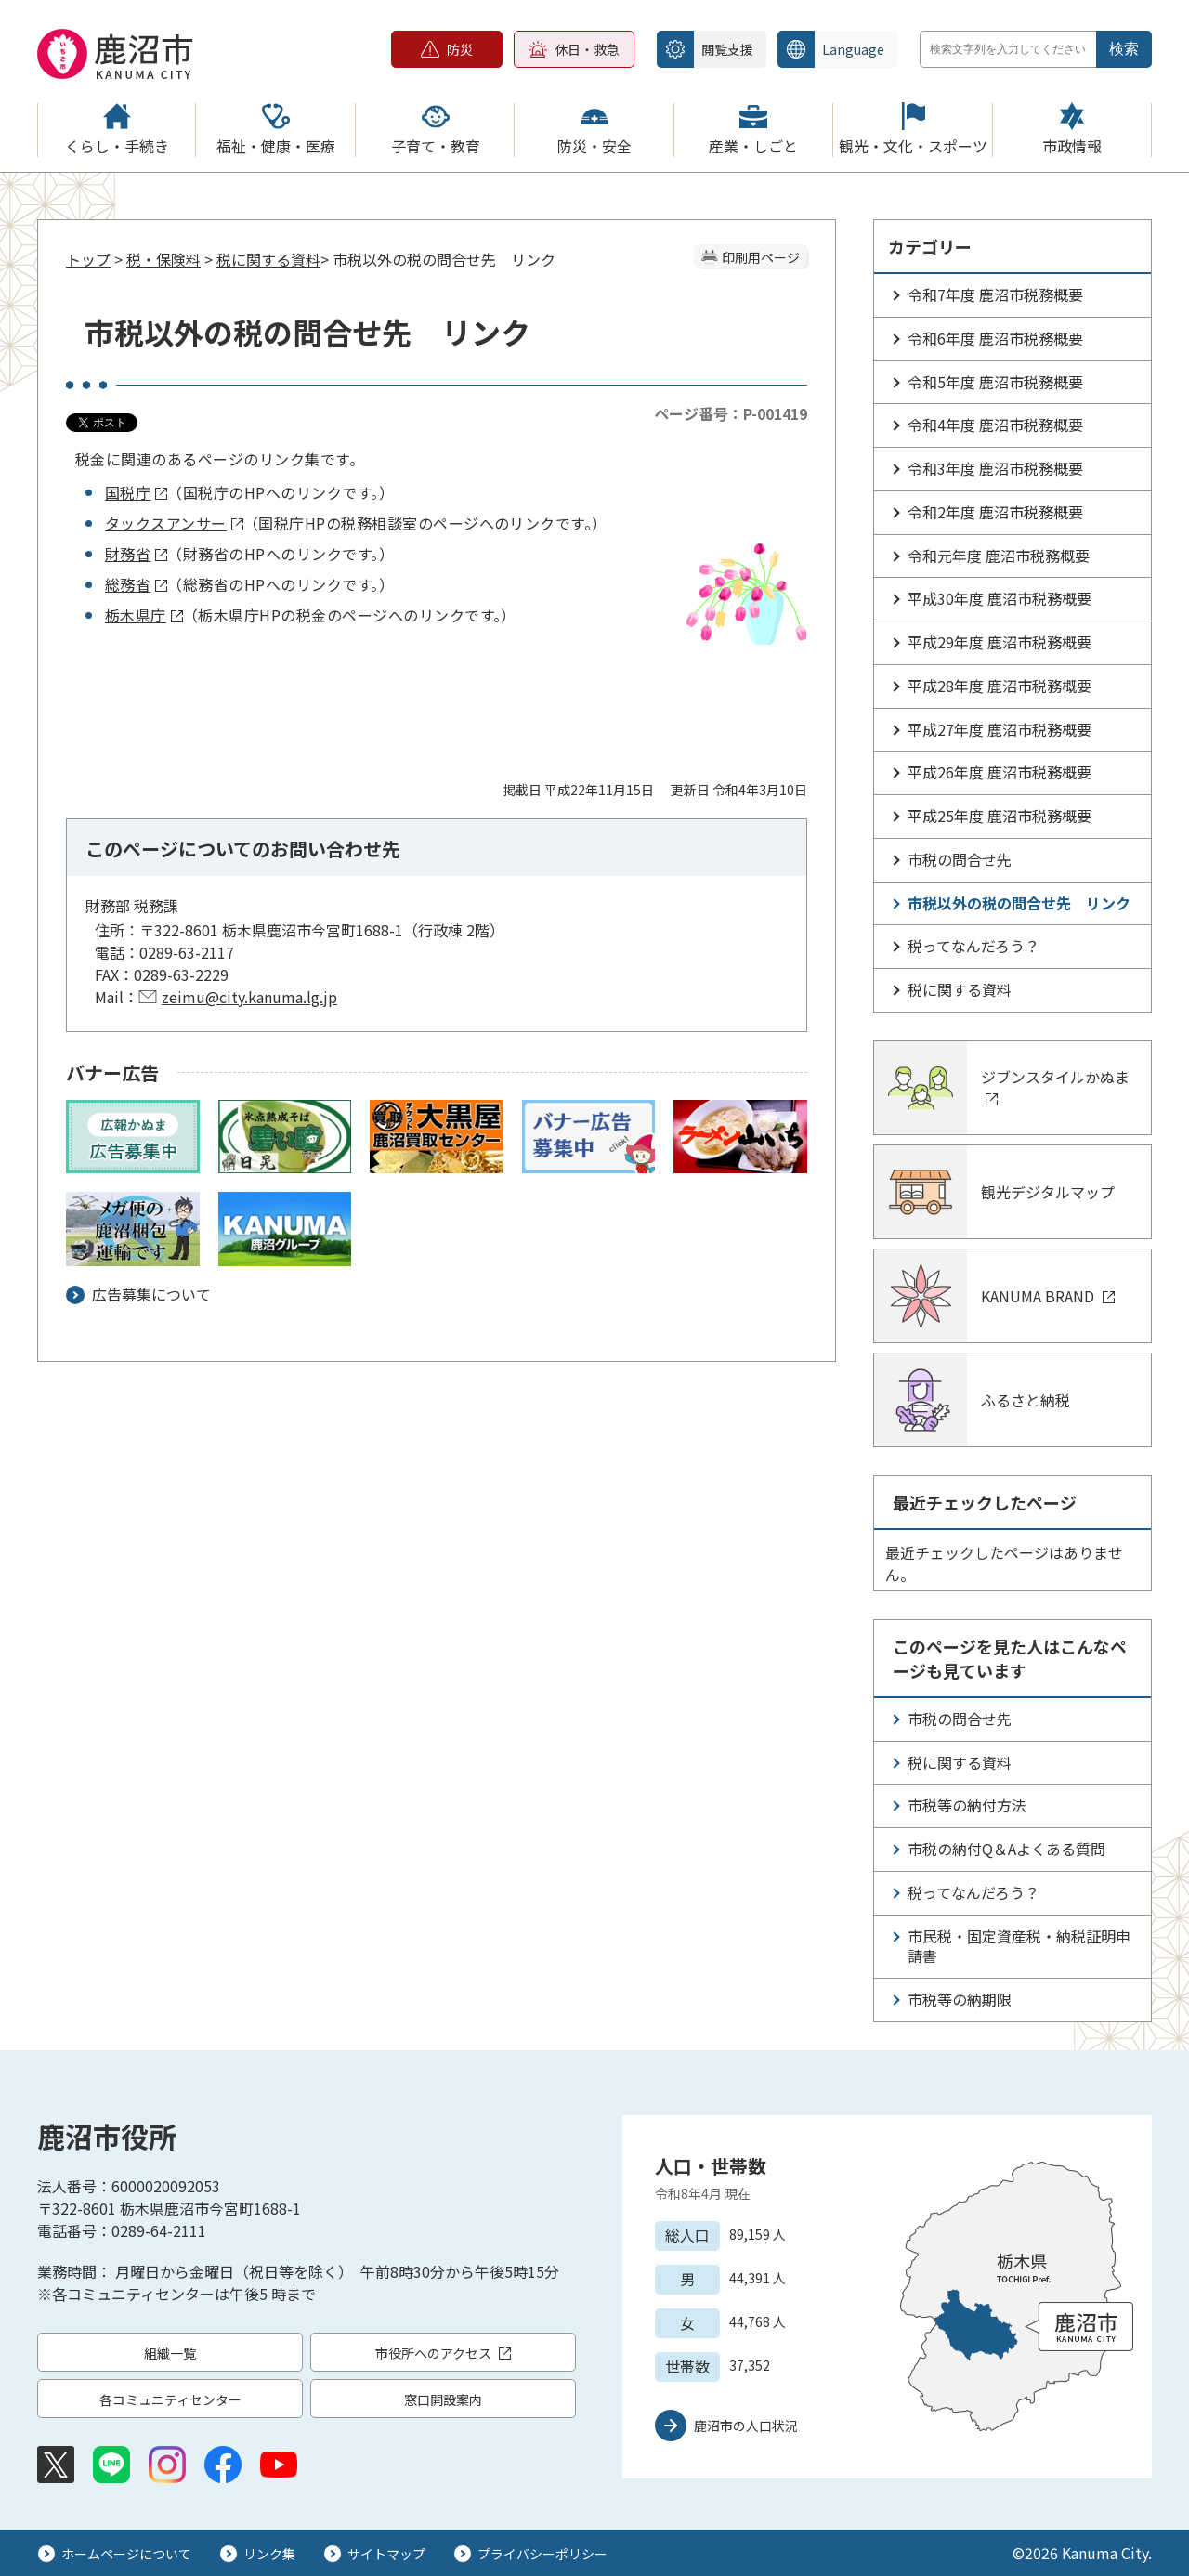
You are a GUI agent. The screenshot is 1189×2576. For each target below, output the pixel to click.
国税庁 (136, 492)
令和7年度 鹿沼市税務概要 (995, 294)
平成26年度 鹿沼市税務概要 (999, 772)
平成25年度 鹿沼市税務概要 (999, 815)
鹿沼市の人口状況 (746, 2425)
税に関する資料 (268, 259)
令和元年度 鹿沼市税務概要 (999, 555)
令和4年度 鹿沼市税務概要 (995, 424)
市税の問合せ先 (960, 859)
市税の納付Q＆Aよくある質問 (1006, 1848)
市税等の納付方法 (967, 1805)
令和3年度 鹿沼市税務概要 (995, 468)
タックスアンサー (174, 523)
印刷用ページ (761, 257)
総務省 (136, 584)
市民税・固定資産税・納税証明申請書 (1019, 1946)
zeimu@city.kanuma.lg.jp (249, 997)
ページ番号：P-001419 (730, 413)
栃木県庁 (144, 615)
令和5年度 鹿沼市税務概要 (995, 382)
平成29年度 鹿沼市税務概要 (999, 642)
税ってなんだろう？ (973, 946)
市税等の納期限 (960, 1999)
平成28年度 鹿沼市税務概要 (999, 685)
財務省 (136, 554)
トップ (88, 259)
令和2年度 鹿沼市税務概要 (995, 512)
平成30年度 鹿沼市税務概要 (999, 598)
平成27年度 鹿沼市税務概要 (999, 729)
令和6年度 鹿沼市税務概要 (995, 338)
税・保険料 (163, 259)
